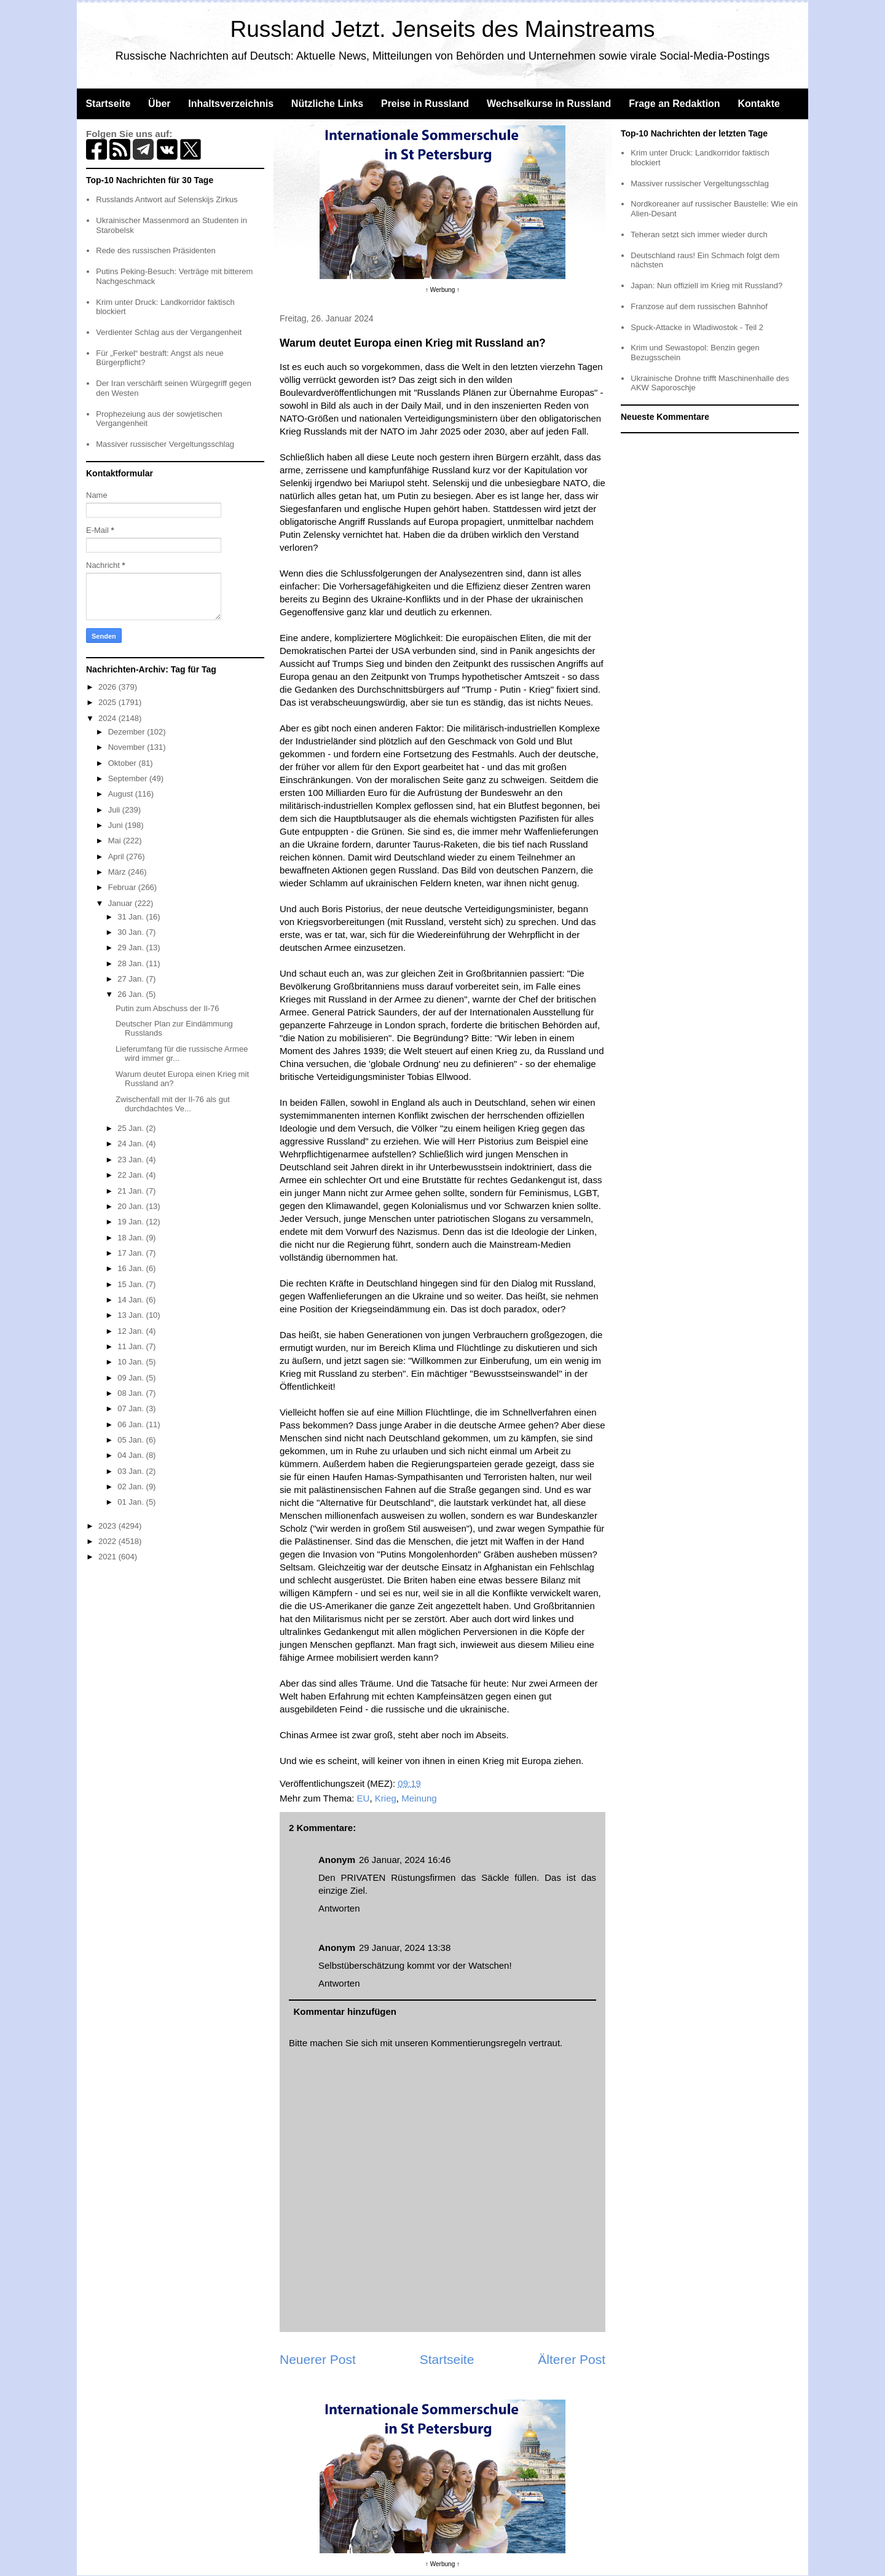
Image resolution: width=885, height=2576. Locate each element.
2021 (108, 1556)
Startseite (107, 103)
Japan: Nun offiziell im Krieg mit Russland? (706, 285)
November (128, 747)
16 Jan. (131, 1268)
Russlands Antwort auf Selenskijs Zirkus (166, 199)
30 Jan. (131, 932)
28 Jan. (131, 963)
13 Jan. (131, 1315)
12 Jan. (131, 1331)
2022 (108, 1541)
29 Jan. (131, 947)
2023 (108, 1525)
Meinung (419, 1798)
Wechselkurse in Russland (549, 103)
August (121, 793)
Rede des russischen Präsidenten (155, 250)
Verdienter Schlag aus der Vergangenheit (169, 332)
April (117, 856)
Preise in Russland (425, 103)
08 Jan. (131, 1393)
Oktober (123, 763)
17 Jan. (131, 1253)
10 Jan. (131, 1361)
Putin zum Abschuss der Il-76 (167, 1008)
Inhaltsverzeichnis (230, 103)
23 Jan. (131, 1159)
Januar (121, 903)
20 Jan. (131, 1206)
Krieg (385, 1798)
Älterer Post (571, 2359)
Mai (116, 840)
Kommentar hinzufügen (345, 2011)
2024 (108, 718)
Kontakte (758, 103)
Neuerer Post (318, 2359)
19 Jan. (131, 1221)
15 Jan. (131, 1284)
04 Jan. (131, 1455)
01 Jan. (131, 1502)
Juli (115, 809)
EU (363, 1798)
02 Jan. (131, 1486)
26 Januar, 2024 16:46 (404, 1859)
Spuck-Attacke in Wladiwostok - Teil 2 (697, 327)
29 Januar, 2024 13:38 (404, 1947)
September (128, 778)
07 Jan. (131, 1408)
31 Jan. (131, 916)
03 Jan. (131, 1471)
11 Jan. (131, 1346)
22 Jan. (131, 1175)
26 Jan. (131, 994)
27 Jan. (131, 978)
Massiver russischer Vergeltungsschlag (165, 444)
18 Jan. (131, 1237)
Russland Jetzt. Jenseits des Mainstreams (442, 29)
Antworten (339, 1908)
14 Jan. (131, 1299)
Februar (123, 887)
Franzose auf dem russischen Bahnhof (699, 306)
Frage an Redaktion (674, 103)
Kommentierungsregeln (478, 2043)
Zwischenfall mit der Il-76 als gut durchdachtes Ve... (173, 1104)
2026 (108, 686)
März (118, 871)
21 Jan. (131, 1190)
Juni (116, 825)
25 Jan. (131, 1128)
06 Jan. (131, 1424)
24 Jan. (131, 1143)
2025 (108, 702)
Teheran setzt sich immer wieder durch (699, 234)
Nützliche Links (327, 103)
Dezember (128, 731)
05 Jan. (131, 1439)
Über (159, 103)
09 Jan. (131, 1377)
